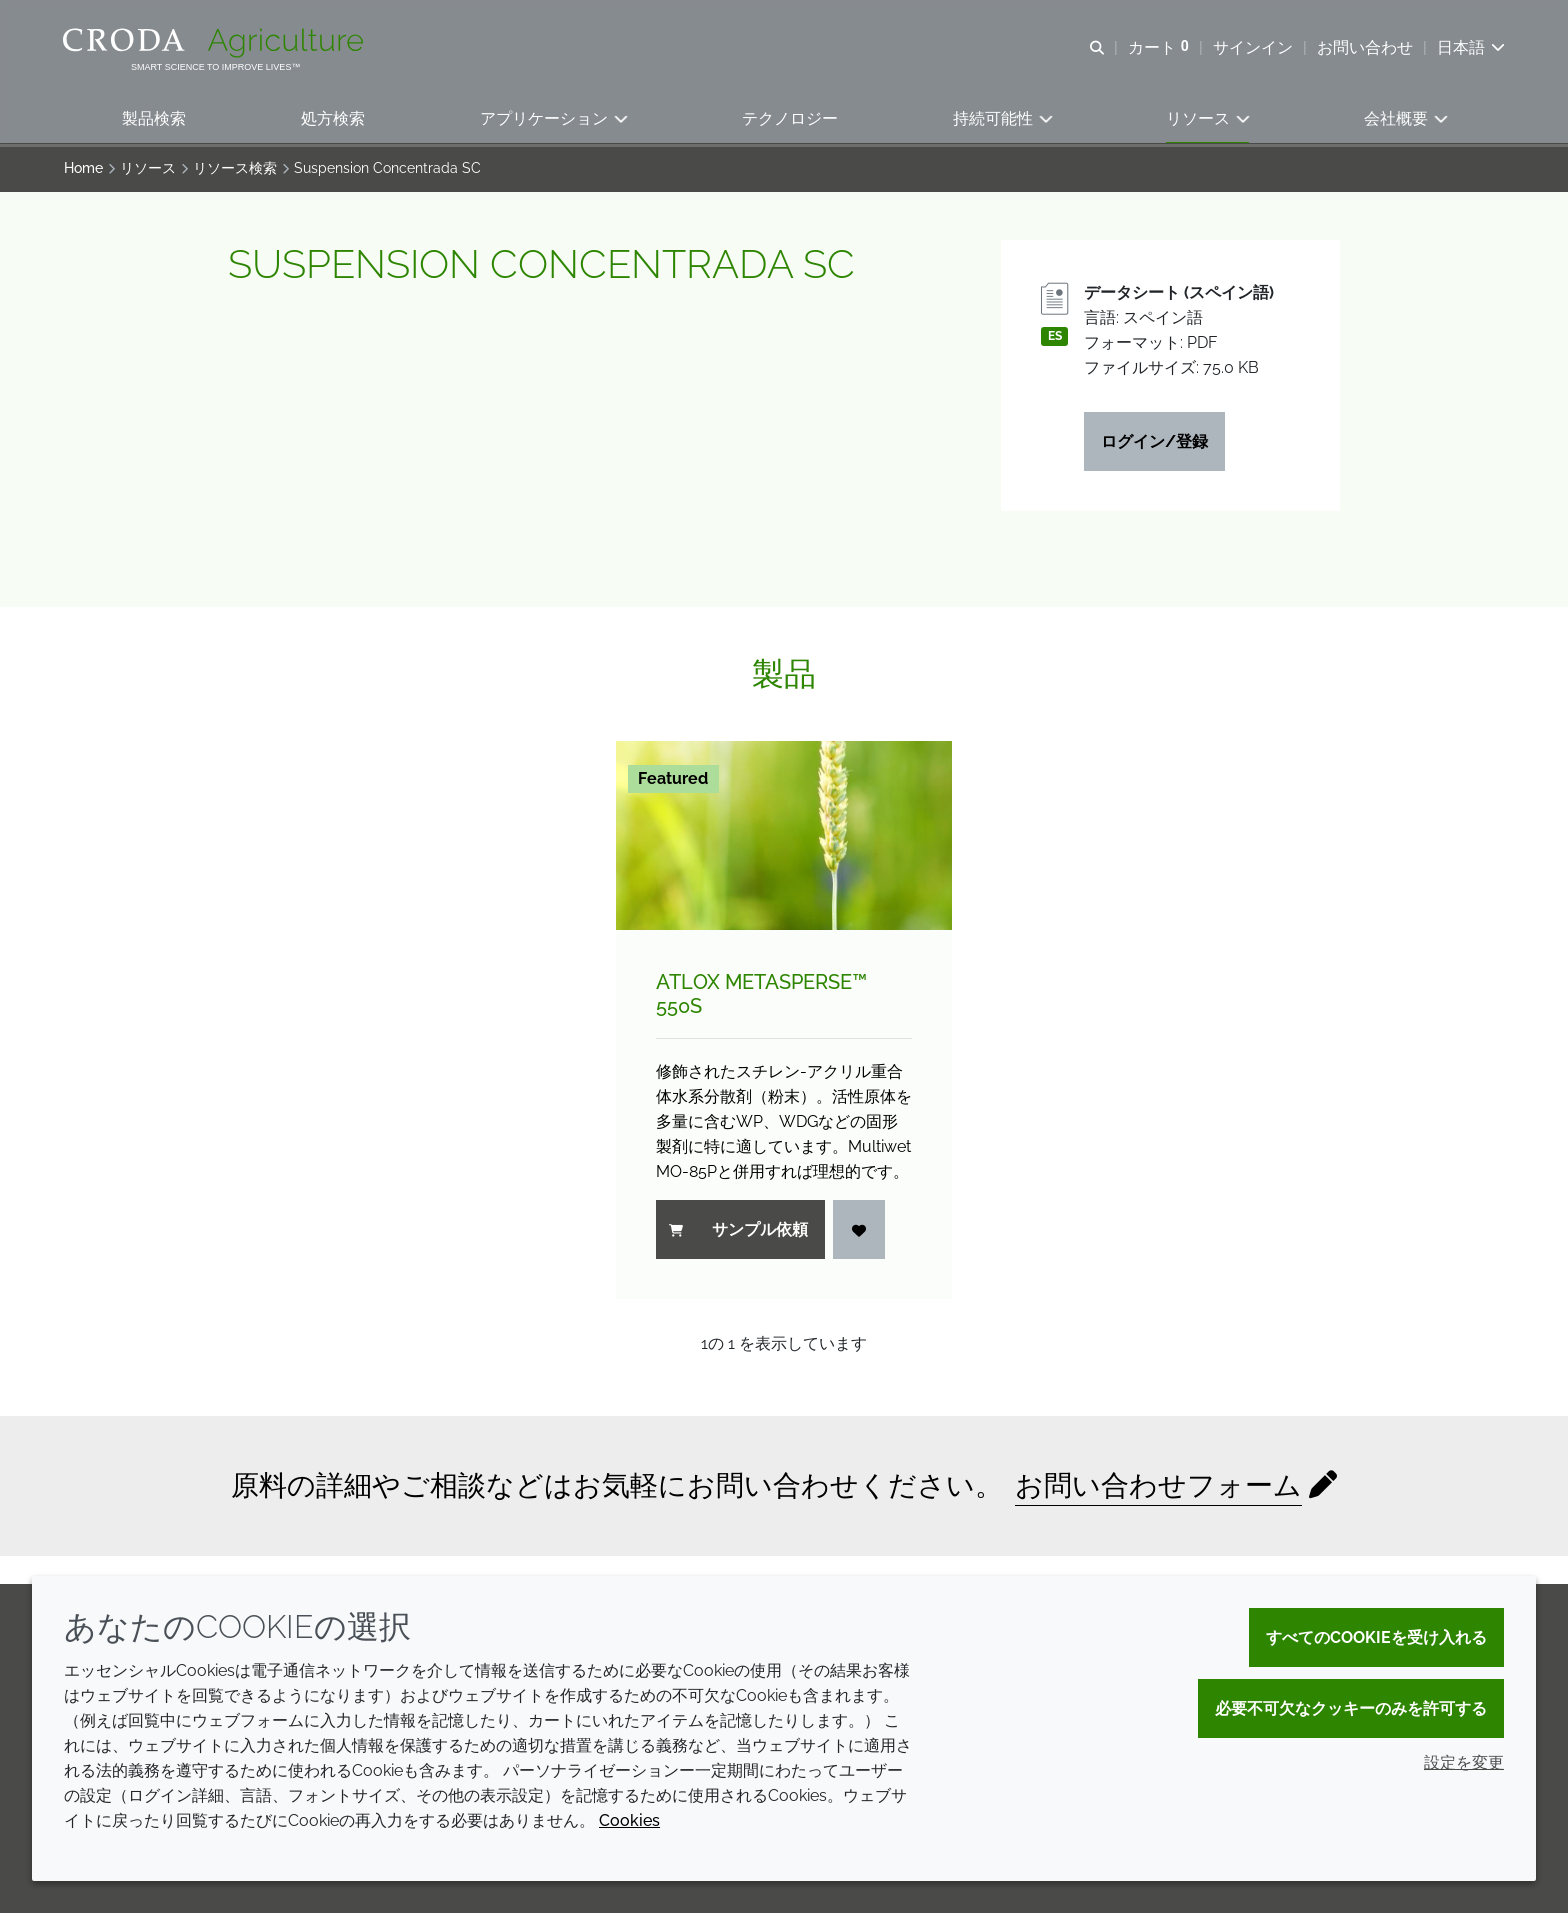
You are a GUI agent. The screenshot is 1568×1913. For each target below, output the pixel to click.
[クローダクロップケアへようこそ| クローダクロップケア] (216, 43)
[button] (154, 120)
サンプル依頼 (738, 1232)
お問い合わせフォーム (1158, 1488)
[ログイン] (859, 1232)
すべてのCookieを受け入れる (1376, 1637)
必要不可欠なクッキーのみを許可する (1351, 1708)
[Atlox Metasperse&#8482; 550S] (784, 838)
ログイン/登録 (1154, 444)
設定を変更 (1464, 1762)
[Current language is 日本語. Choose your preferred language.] (1470, 47)
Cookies (629, 1820)
